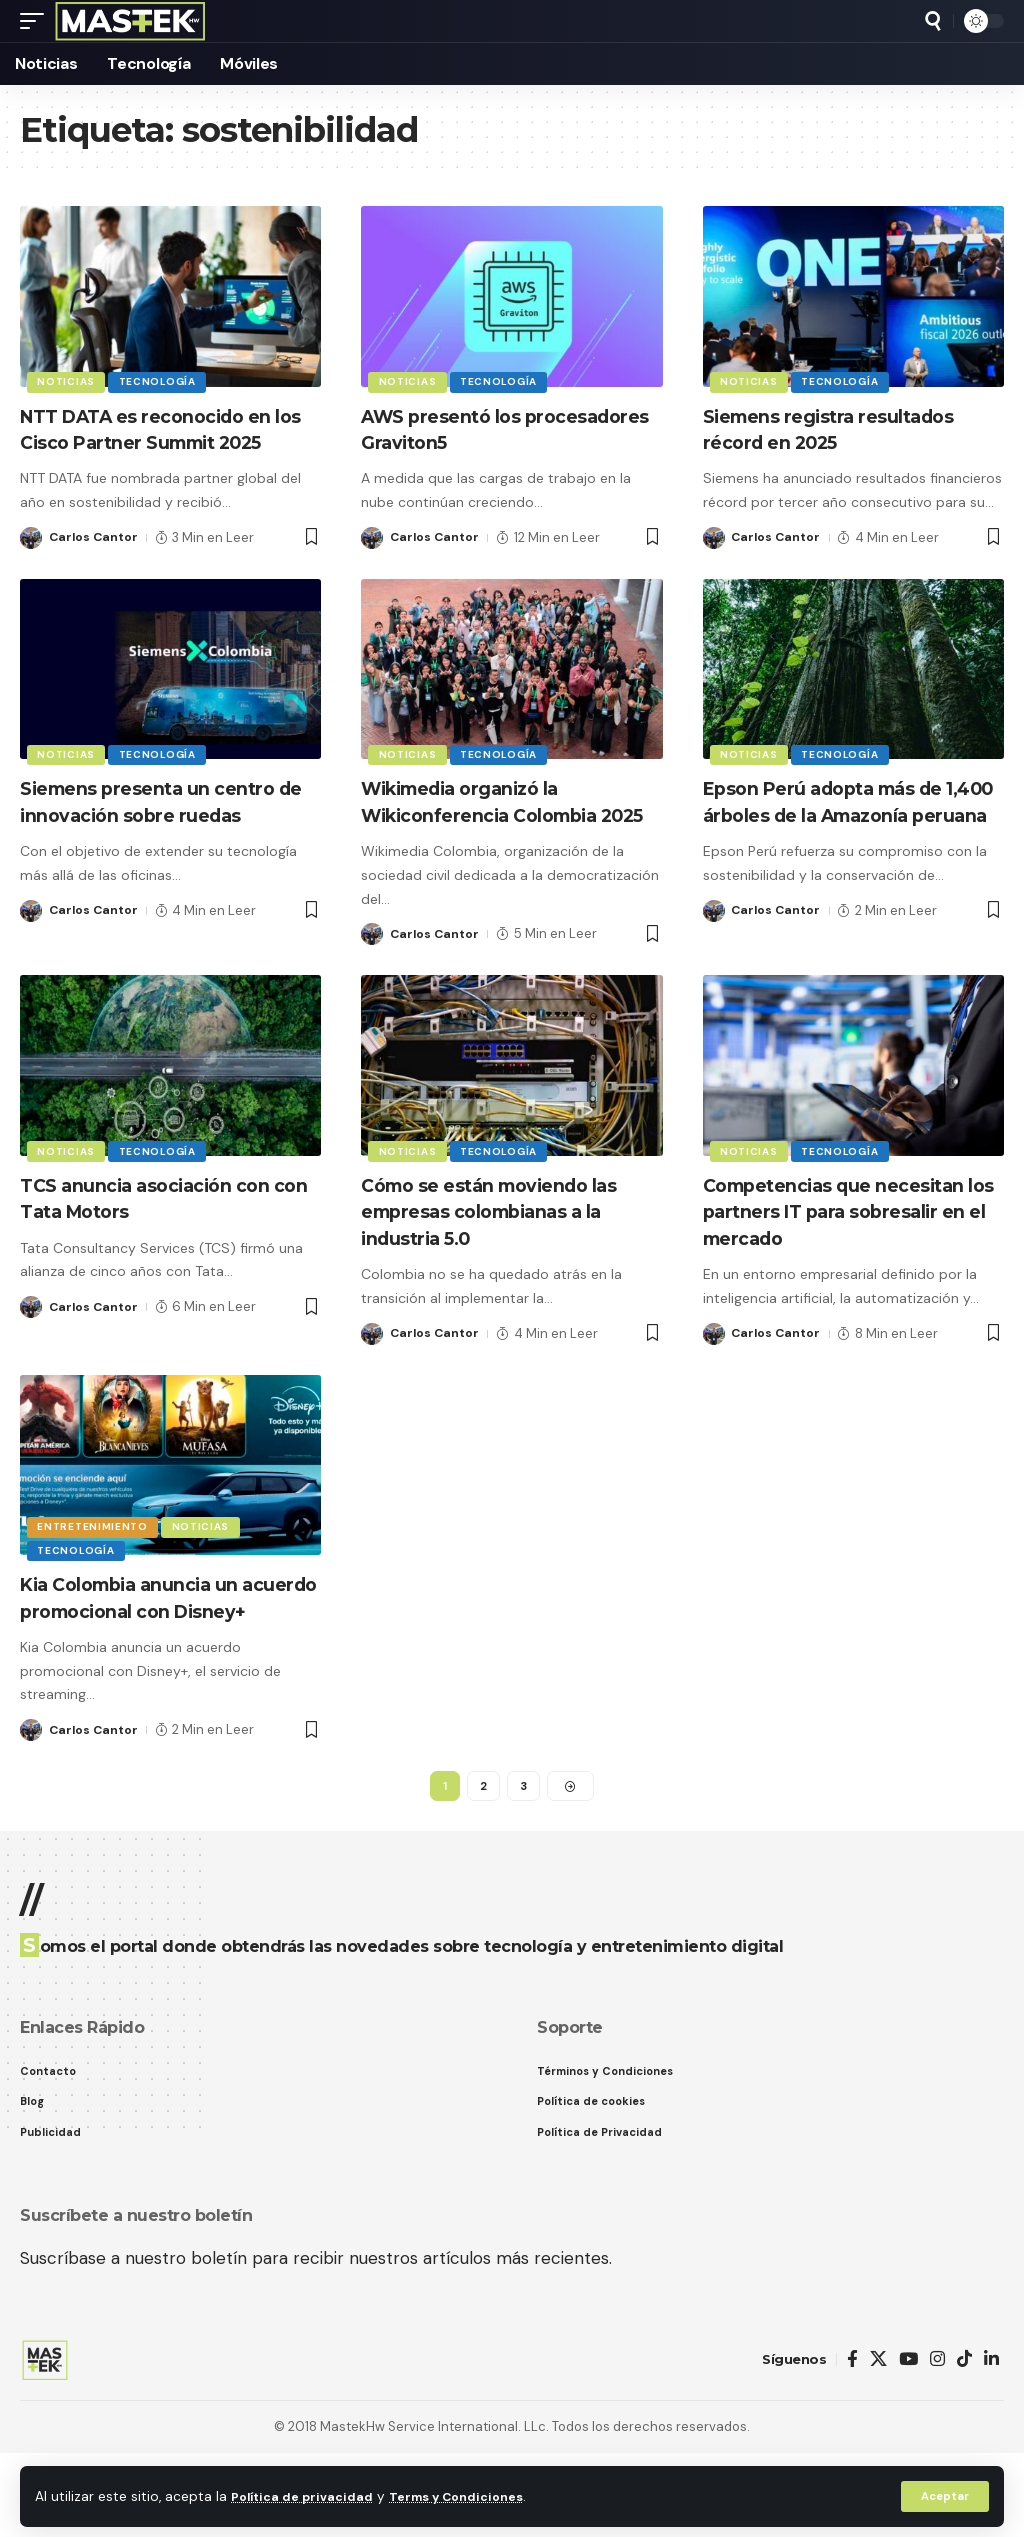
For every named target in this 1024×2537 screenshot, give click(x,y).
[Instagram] (937, 2444)
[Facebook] (852, 2444)
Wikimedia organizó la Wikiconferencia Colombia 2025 (496, 840)
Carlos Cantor (95, 562)
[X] (878, 2444)
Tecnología (162, 380)
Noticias (68, 380)
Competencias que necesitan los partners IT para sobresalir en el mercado (853, 1262)
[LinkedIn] (991, 2444)
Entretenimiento (94, 1572)
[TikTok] (964, 2444)
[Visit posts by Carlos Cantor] (31, 563)
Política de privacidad (306, 2495)
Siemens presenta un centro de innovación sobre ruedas (162, 827)
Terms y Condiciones (471, 2495)
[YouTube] (908, 2444)
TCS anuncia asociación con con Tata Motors (161, 1249)
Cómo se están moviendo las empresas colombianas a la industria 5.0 (508, 1262)
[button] (943, 2496)
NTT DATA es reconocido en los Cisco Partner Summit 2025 (163, 442)
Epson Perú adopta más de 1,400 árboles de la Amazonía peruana (852, 840)
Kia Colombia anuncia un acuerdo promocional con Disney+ (151, 1661)
